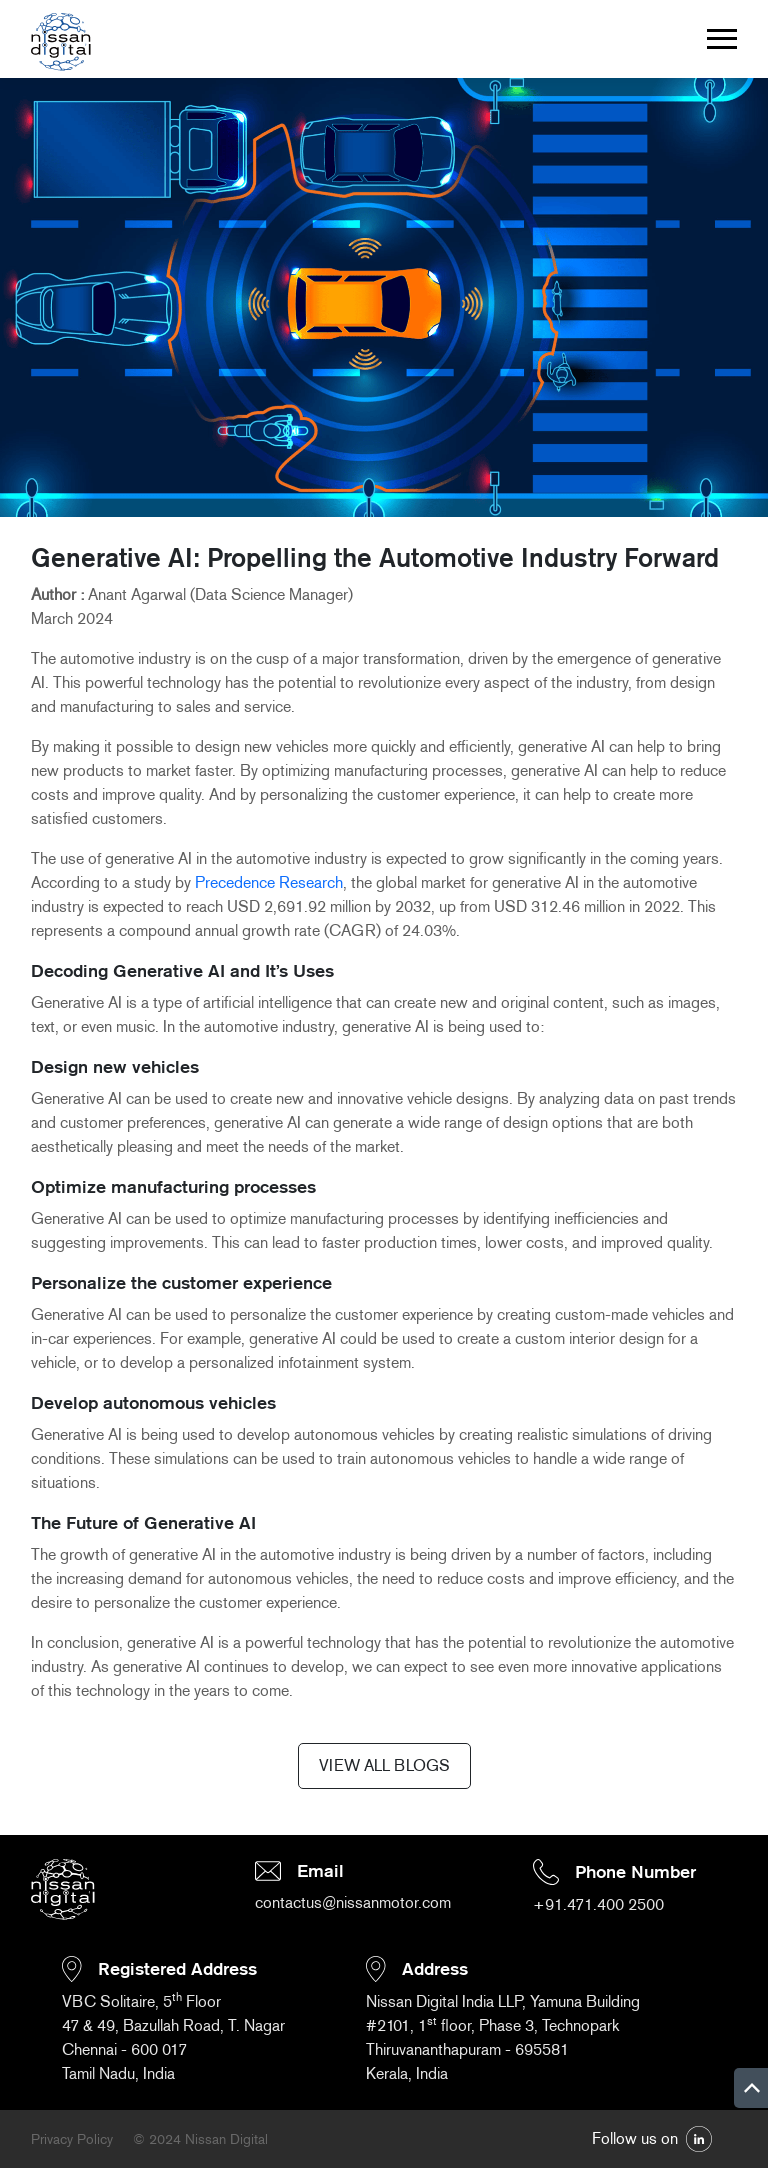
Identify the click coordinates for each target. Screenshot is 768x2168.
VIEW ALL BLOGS (384, 1765)
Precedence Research (269, 882)
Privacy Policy (72, 2139)
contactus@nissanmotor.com (353, 1902)
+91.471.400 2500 (598, 1904)
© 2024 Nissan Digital (200, 2139)
